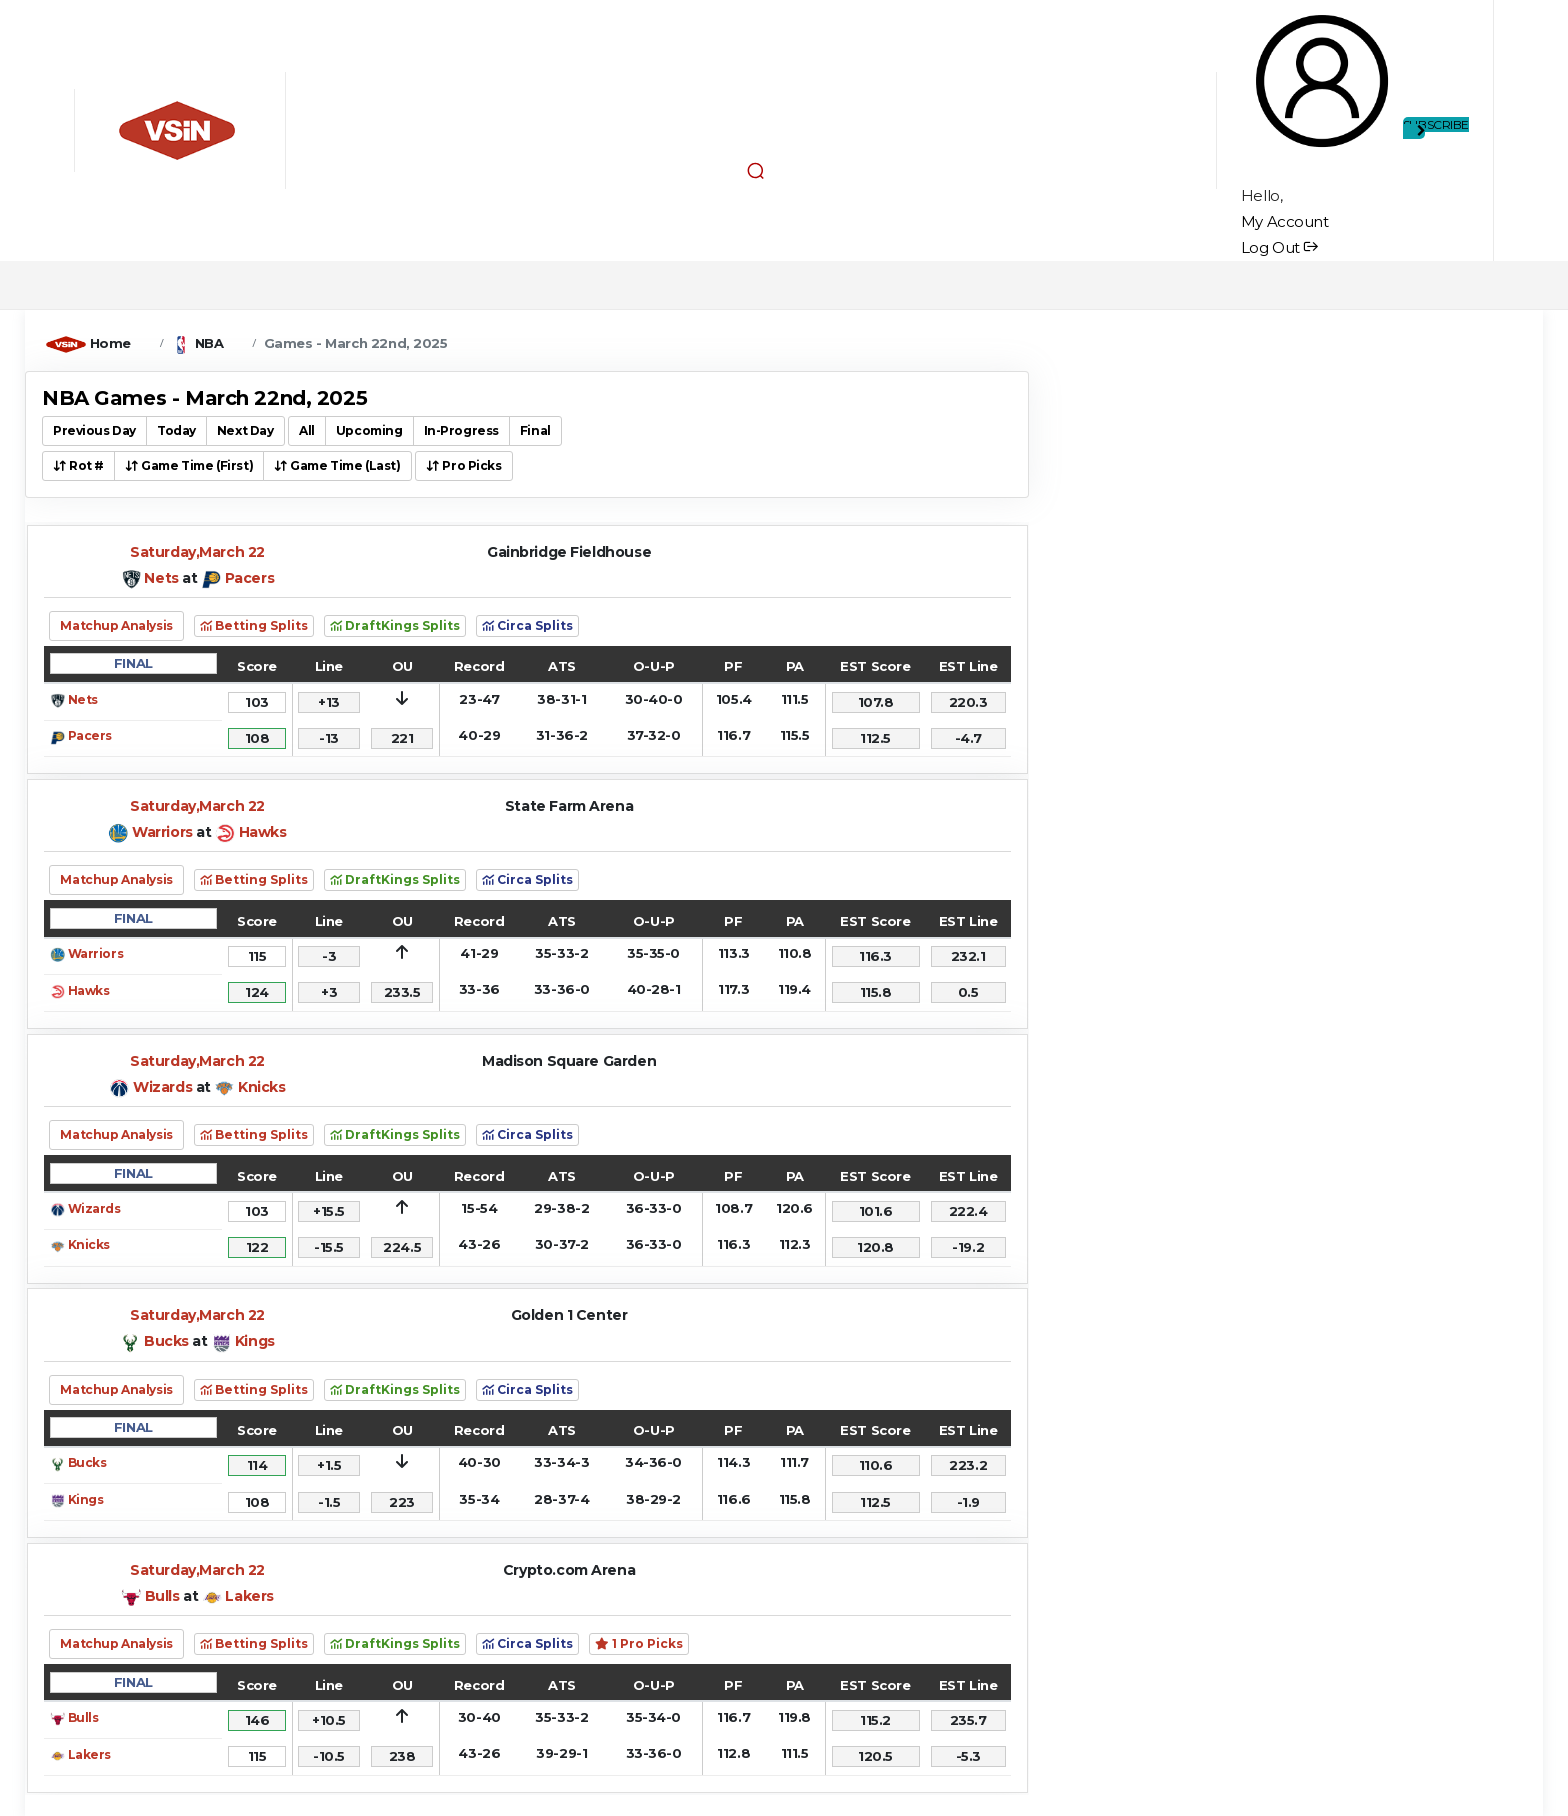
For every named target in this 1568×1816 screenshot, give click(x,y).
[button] (756, 170)
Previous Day (94, 430)
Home (110, 343)
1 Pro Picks (639, 1643)
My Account (1285, 221)
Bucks (166, 1341)
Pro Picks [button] (463, 465)
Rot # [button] (78, 465)
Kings (255, 1341)
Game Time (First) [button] (189, 465)
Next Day (245, 430)
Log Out (1279, 247)
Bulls (162, 1596)
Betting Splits (254, 625)
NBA (209, 343)
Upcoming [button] (369, 430)
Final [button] (535, 430)
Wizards (162, 1087)
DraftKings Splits (395, 625)
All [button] (307, 430)
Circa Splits (527, 625)
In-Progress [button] (461, 430)
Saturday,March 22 (197, 552)
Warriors (162, 832)
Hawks (263, 832)
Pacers (249, 578)
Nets (161, 578)
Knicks (261, 1087)
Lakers (249, 1596)
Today (176, 430)
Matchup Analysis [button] (116, 625)
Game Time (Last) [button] (337, 465)
